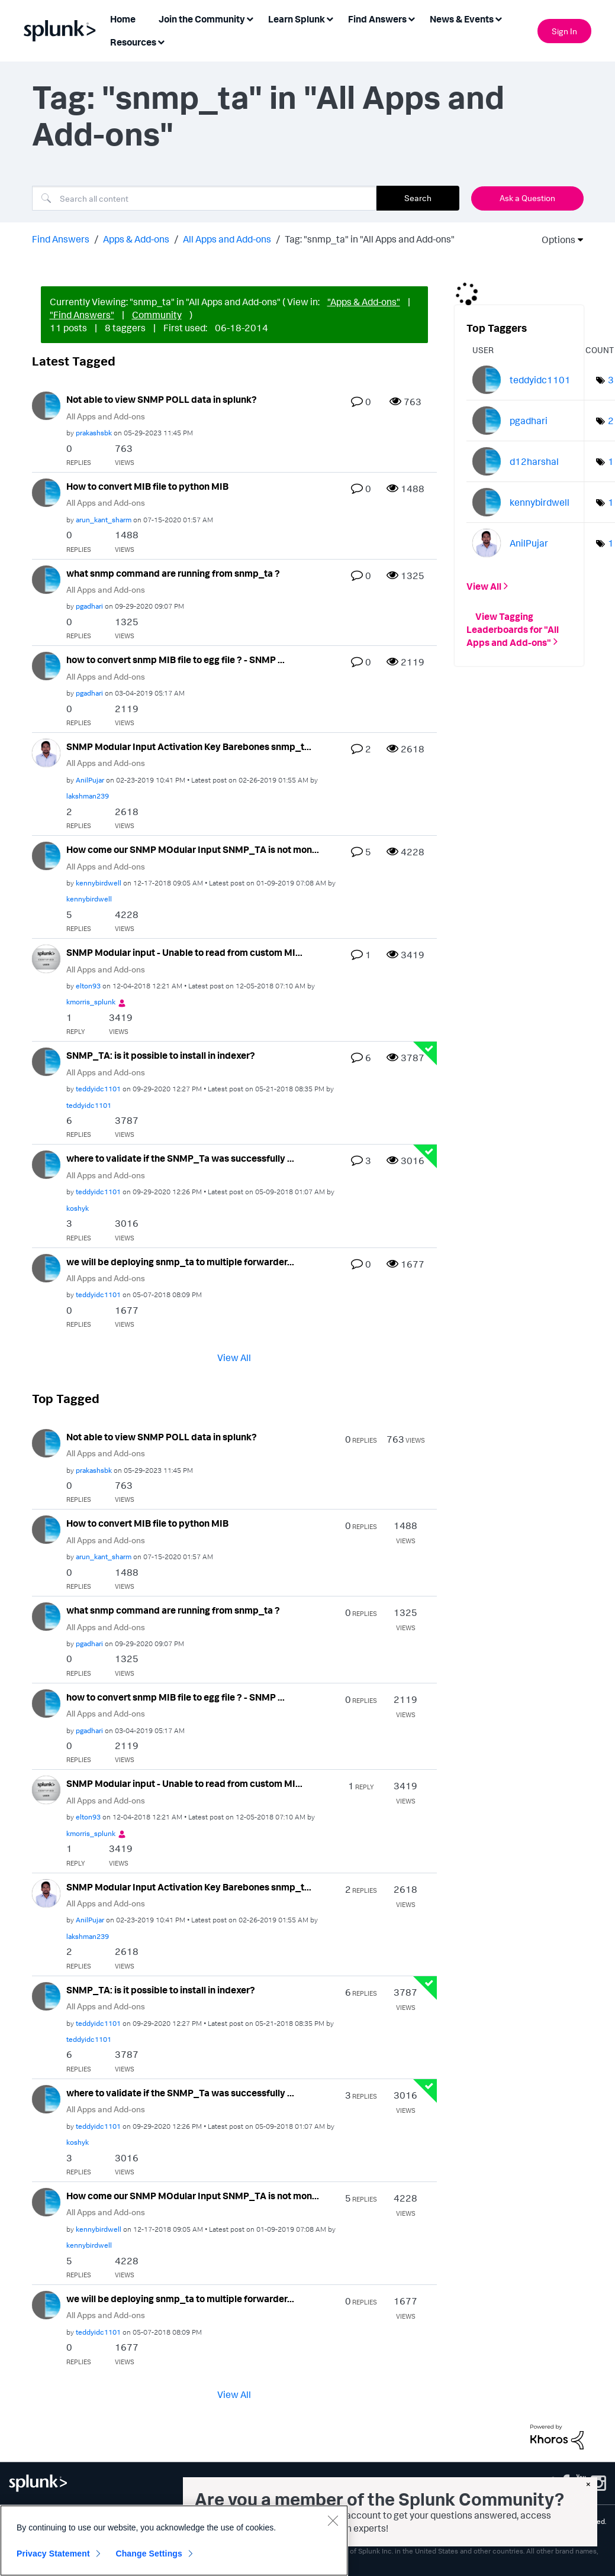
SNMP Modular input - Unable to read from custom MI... (184, 952)
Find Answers (60, 239)
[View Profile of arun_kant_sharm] (103, 519)
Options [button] (555, 239)
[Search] (204, 198)
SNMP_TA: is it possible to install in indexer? (160, 1055)
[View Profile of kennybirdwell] (98, 882)
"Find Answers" (82, 315)
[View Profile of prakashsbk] (94, 432)
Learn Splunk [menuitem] (296, 19)
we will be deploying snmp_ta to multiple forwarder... (180, 1262)
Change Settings (148, 2553)
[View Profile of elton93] (88, 985)
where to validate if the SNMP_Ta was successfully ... (180, 1158)
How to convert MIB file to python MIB (147, 486)
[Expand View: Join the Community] (250, 18)
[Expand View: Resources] (161, 41)
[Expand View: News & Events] (498, 18)
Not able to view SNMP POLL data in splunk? (161, 399)
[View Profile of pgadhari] (89, 606)
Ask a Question (527, 198)
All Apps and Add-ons (227, 239)
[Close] (333, 2520)
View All (234, 1357)
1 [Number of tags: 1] (611, 461)
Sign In (564, 31)
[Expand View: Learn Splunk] (330, 18)
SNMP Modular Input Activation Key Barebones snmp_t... (188, 746)
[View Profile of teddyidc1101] (98, 1088)
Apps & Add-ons (136, 239)
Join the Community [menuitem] (202, 19)
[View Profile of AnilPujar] (90, 779)
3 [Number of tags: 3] (611, 380)
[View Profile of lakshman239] (87, 795)
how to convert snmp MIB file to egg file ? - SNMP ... (175, 659)
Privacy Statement (53, 2553)
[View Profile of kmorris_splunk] (90, 1001)
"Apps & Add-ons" (363, 302)
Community (157, 315)
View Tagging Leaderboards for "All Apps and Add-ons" (512, 629)
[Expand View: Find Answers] (411, 18)
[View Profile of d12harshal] (534, 461)
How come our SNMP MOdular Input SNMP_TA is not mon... (192, 849)
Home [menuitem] (123, 19)
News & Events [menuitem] (462, 19)
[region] (174, 2540)
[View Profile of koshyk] (77, 1208)
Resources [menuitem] (133, 42)
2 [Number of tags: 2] (611, 420)
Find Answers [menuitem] (377, 19)
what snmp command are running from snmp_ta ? (173, 573)
